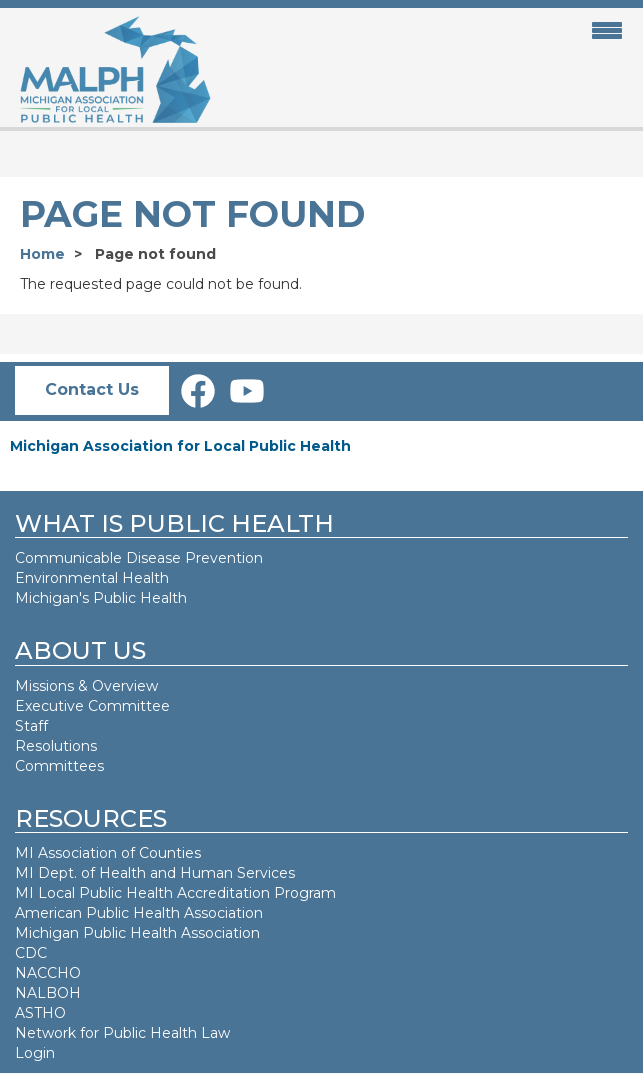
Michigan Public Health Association (137, 933)
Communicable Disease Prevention (139, 558)
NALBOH (48, 993)
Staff (31, 726)
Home (42, 254)
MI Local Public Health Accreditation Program (175, 893)
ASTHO (40, 1013)
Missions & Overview (86, 686)
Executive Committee (92, 706)
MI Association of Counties (108, 853)
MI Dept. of (57, 873)
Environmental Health (92, 578)
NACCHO (48, 973)
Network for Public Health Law (122, 1033)
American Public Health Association (139, 913)
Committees (59, 766)
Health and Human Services (197, 873)
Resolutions (56, 746)
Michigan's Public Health (103, 598)
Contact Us (92, 389)
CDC (31, 953)
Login (35, 1053)
